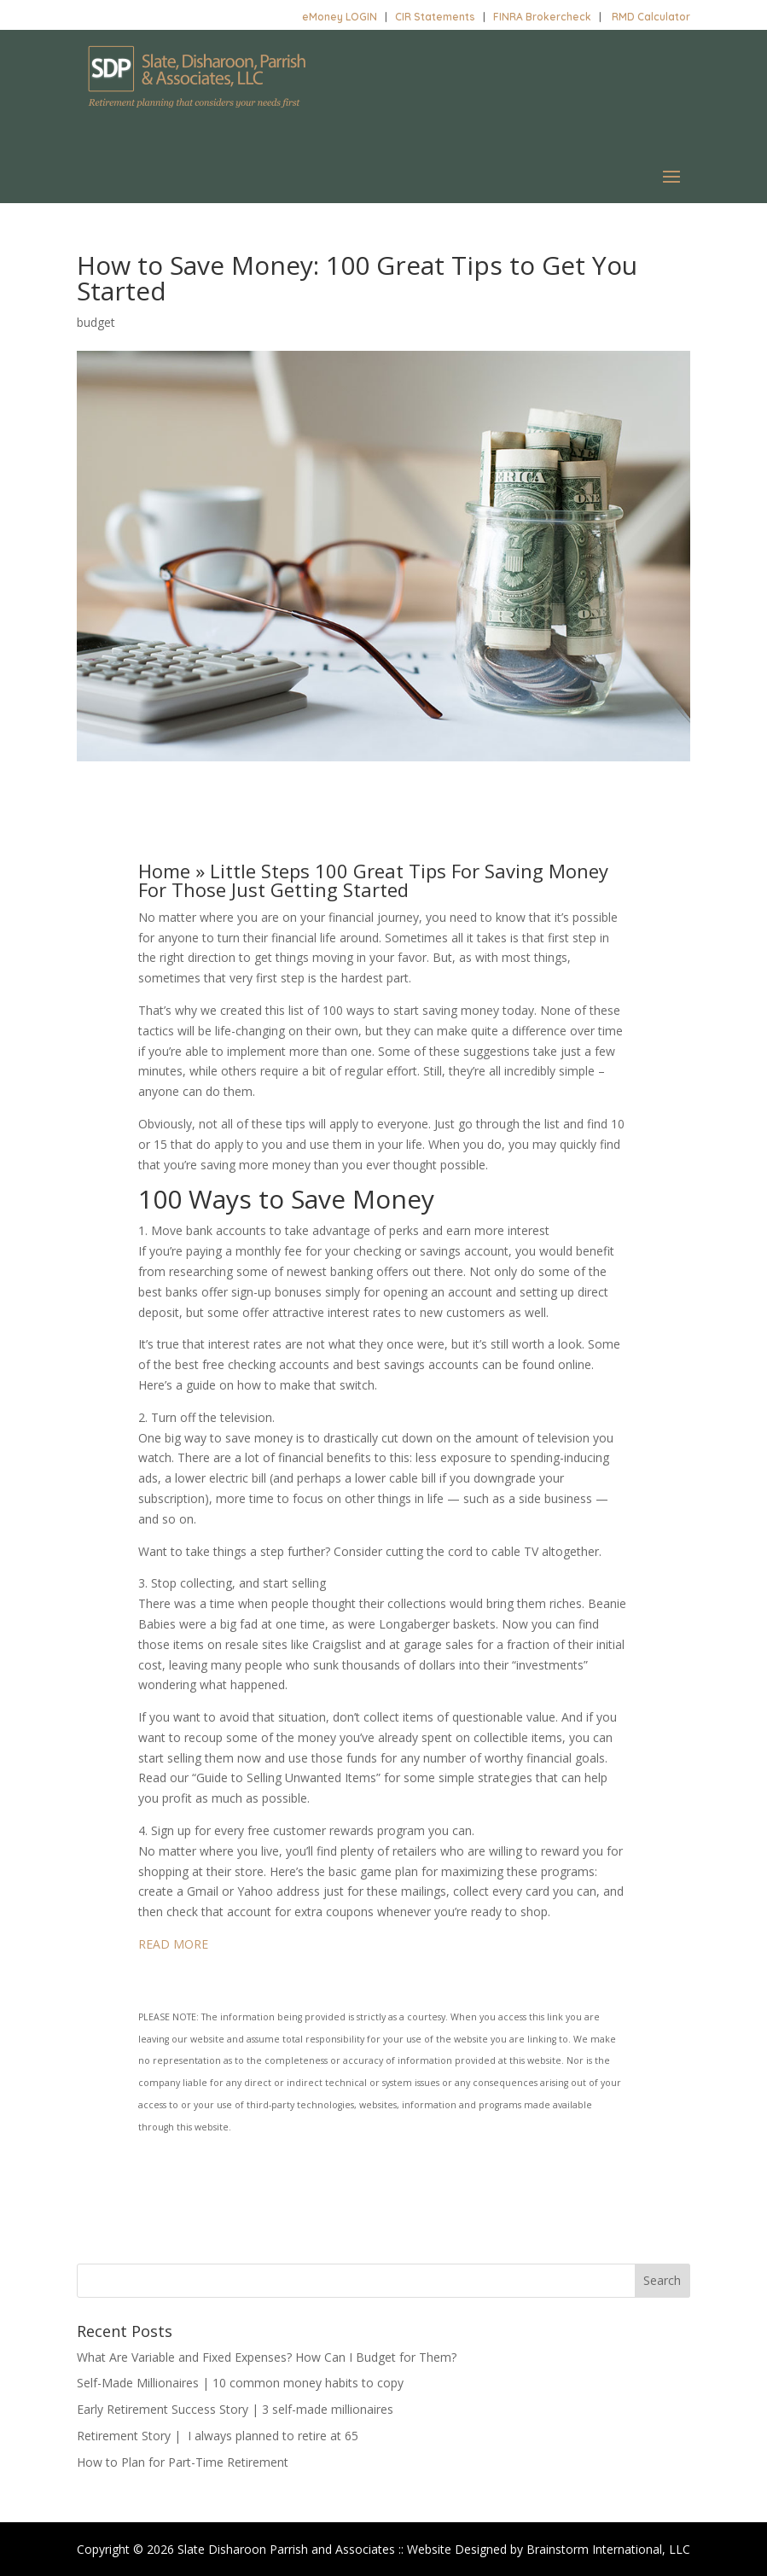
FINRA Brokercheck (542, 16)
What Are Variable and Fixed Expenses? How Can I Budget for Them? (266, 2357)
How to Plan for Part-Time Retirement (182, 2462)
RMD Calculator (651, 16)
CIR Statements (435, 16)
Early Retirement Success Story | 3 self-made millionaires (235, 2409)
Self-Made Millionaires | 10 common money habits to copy (240, 2383)
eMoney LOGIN (339, 16)
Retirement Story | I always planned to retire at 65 (217, 2435)
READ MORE (173, 1944)
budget (96, 322)
